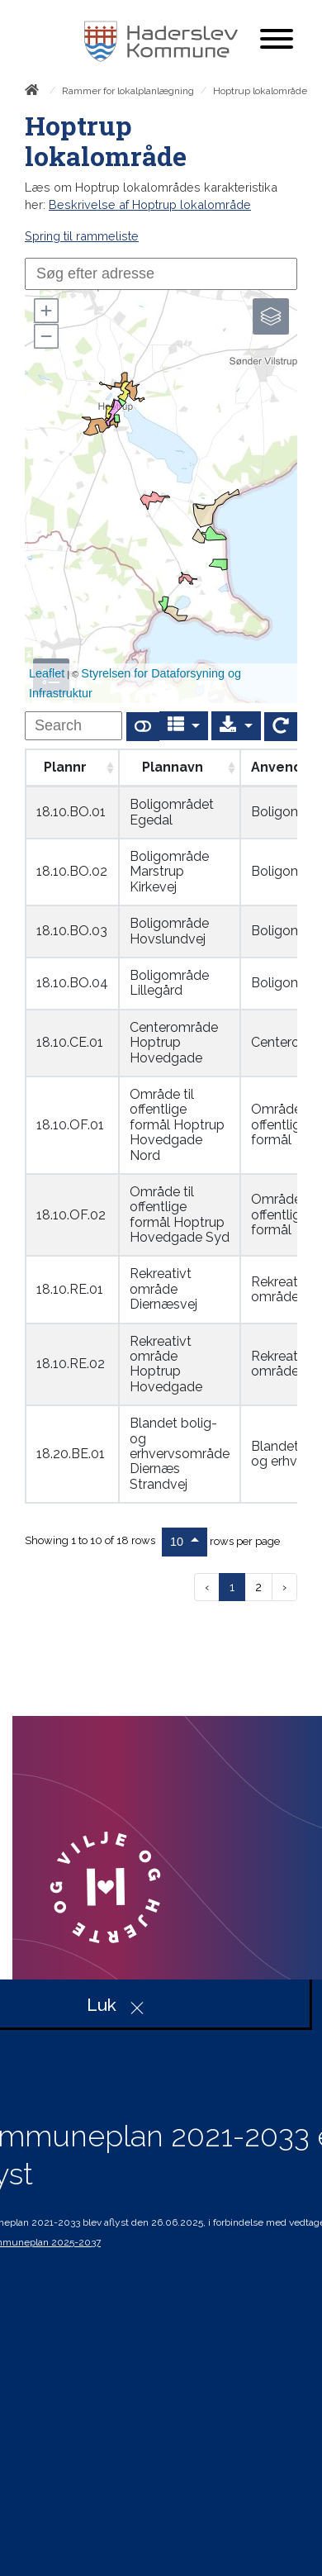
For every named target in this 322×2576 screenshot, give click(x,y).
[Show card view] (142, 726)
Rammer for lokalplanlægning (128, 91)
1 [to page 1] (232, 1587)
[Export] (236, 725)
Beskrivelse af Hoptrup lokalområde (150, 204)
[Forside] (35, 92)
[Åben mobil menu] (276, 40)
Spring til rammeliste (82, 236)
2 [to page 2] (258, 1587)
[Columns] (184, 725)
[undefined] (73, 725)
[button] (45, 310)
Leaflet (46, 673)
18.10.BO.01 (71, 812)
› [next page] (284, 1587)
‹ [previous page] (207, 1587)
